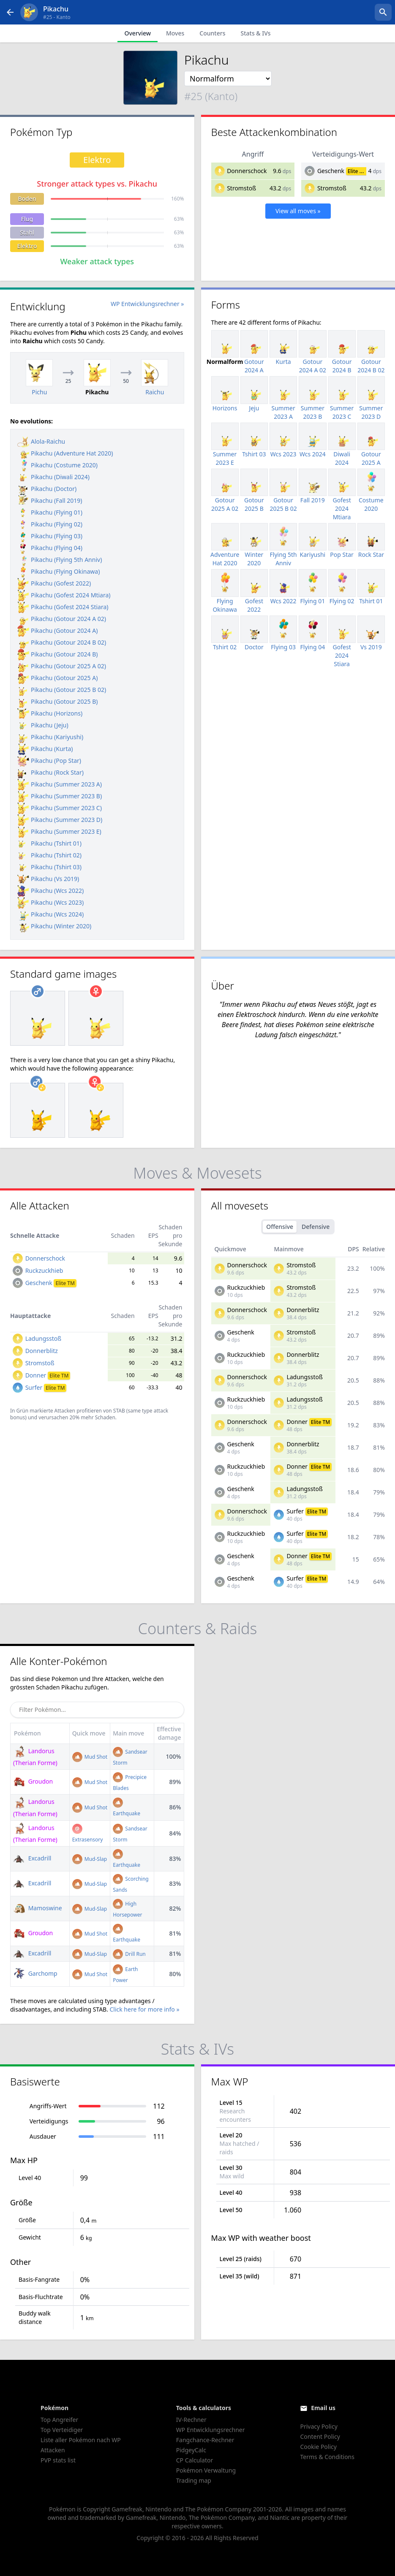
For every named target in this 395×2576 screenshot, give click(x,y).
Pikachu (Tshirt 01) (49, 843)
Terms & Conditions (327, 2457)
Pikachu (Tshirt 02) (49, 855)
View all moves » (298, 211)
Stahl (27, 232)
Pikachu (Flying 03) (49, 536)
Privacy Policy (318, 2426)
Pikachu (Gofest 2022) (54, 583)
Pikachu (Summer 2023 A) (59, 784)
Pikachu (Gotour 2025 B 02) (61, 690)
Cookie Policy (318, 2447)
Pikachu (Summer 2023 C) (59, 808)
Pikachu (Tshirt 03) (49, 867)
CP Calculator (194, 2460)
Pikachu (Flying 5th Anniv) (59, 560)
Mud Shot (90, 1756)
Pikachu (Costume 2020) (57, 465)
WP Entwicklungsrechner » (147, 304)
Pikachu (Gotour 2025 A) (57, 678)
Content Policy (320, 2436)
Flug (27, 219)
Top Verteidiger (62, 2430)
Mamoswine (37, 1908)
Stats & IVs (255, 33)
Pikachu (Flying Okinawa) (58, 571)
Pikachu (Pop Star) (49, 761)
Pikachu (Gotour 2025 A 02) (61, 666)
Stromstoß (241, 188)
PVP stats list (58, 2460)
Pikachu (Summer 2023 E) (59, 831)
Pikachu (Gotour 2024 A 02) (61, 619)
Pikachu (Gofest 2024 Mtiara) (64, 595)
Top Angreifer (59, 2420)
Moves (175, 33)
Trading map (193, 2480)
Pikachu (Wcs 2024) (50, 914)
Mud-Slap (89, 1859)
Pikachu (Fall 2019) (49, 500)
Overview (137, 33)
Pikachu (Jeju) (42, 725)
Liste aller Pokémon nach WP (81, 2440)
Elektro (27, 246)
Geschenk (330, 171)
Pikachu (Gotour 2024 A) (57, 630)
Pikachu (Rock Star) (50, 772)
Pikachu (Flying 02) (49, 524)
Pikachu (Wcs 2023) (50, 902)
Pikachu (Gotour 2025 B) (57, 701)
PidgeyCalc (191, 2450)
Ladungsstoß (43, 1338)
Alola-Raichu (41, 441)
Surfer (46, 1387)
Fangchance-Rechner (205, 2440)
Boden (27, 199)
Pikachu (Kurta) (45, 749)
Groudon (33, 1781)
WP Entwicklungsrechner (210, 2430)
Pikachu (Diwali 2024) (53, 477)
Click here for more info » (144, 2009)
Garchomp (35, 1973)
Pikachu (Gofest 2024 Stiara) (62, 607)
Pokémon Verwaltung (206, 2470)
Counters (212, 33)
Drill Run (129, 1954)
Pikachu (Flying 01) (49, 512)
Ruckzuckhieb (44, 1270)
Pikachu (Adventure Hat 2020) (65, 453)
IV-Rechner (191, 2420)
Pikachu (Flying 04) (49, 548)
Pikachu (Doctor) (46, 489)
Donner (48, 1375)
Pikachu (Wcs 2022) (50, 891)
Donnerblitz (41, 1351)
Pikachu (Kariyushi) (50, 737)
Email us (323, 2408)
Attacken (53, 2450)
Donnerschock (247, 171)
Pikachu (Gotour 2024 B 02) (61, 642)
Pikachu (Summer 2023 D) (59, 820)
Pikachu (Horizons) (49, 713)
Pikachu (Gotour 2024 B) (57, 654)
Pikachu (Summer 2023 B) (59, 796)
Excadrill (32, 1858)
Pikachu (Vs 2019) (48, 879)
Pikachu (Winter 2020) (54, 926)
